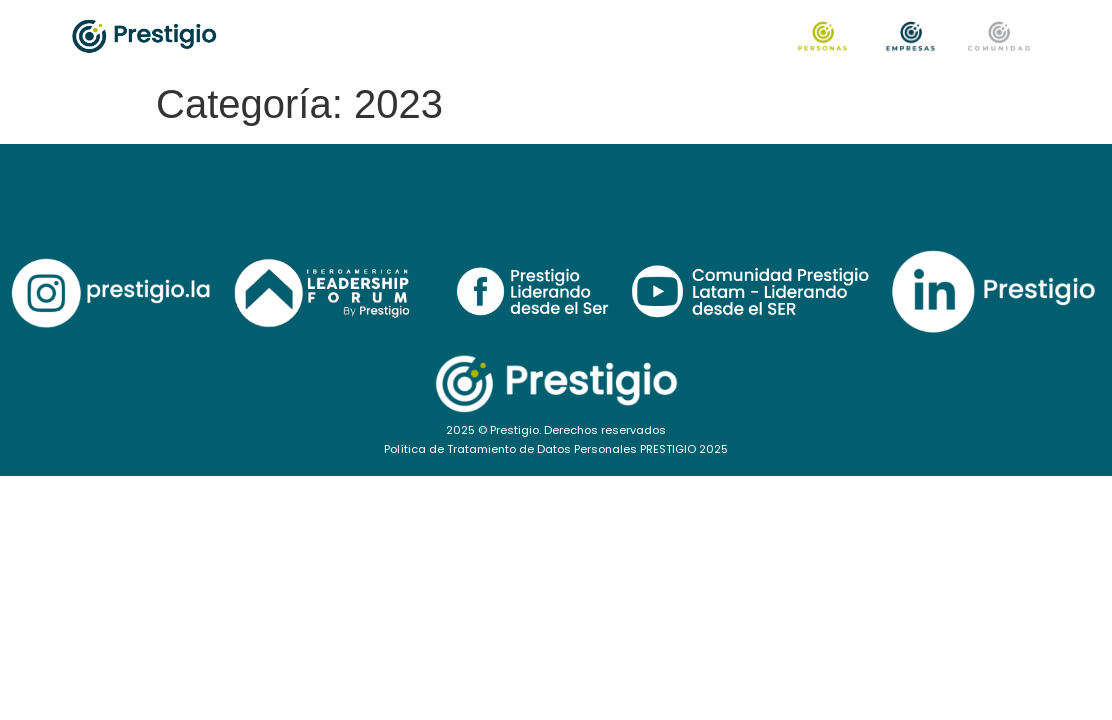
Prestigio (514, 430)
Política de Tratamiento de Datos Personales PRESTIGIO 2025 (556, 449)
